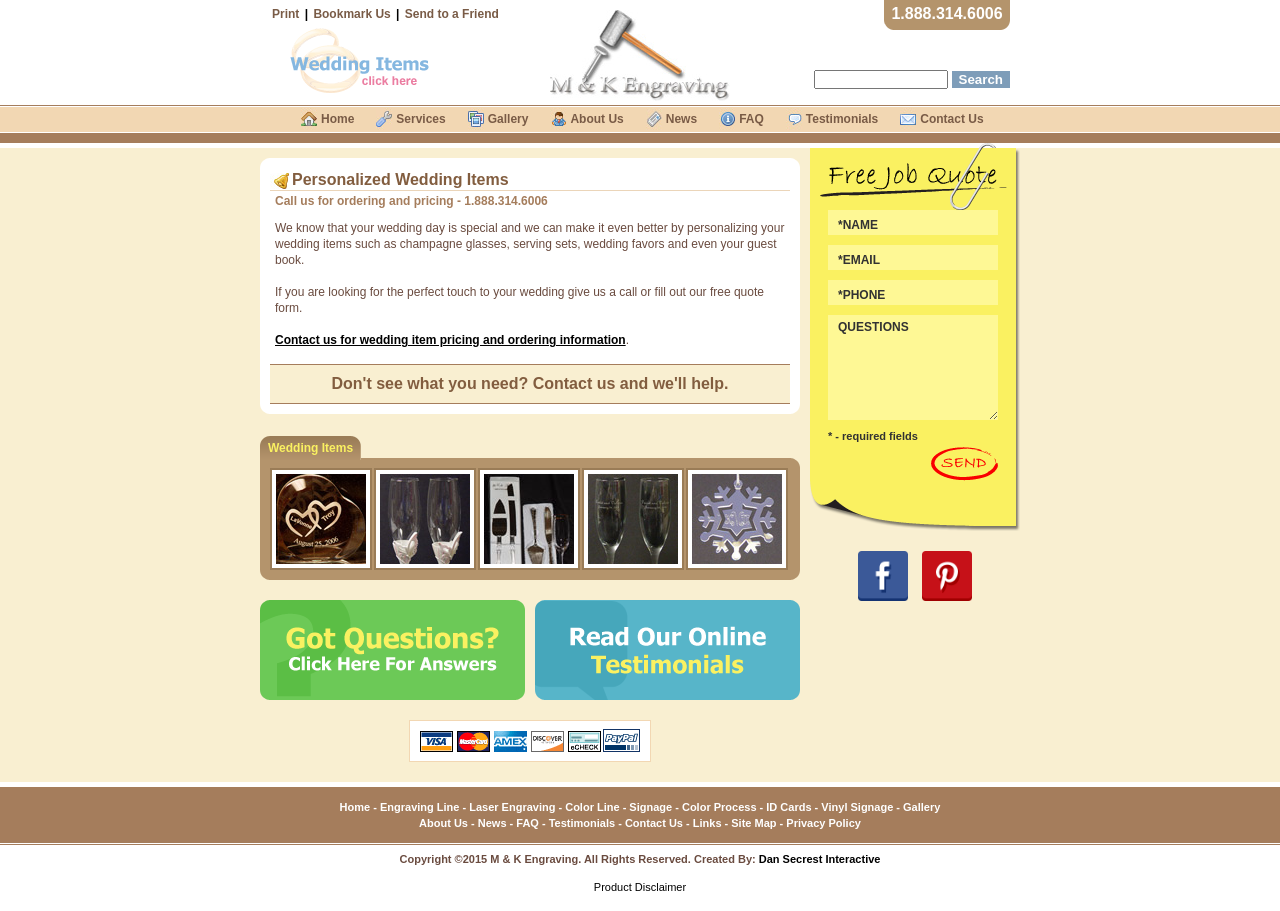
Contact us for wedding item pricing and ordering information (450, 340)
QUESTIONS (913, 367)
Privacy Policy (823, 823)
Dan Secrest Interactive (820, 859)
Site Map (753, 823)
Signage (650, 807)
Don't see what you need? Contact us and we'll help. (530, 383)
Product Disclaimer (640, 887)
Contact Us (654, 823)
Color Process (719, 807)
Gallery (921, 807)
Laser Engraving (512, 807)
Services (420, 119)
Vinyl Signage (857, 807)
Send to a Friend (452, 14)
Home (355, 807)
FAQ (527, 823)
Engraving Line (419, 807)
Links (707, 823)
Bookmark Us (351, 14)
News (492, 823)
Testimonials (582, 823)
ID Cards (788, 807)
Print (285, 14)
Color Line (592, 807)
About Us (443, 823)
